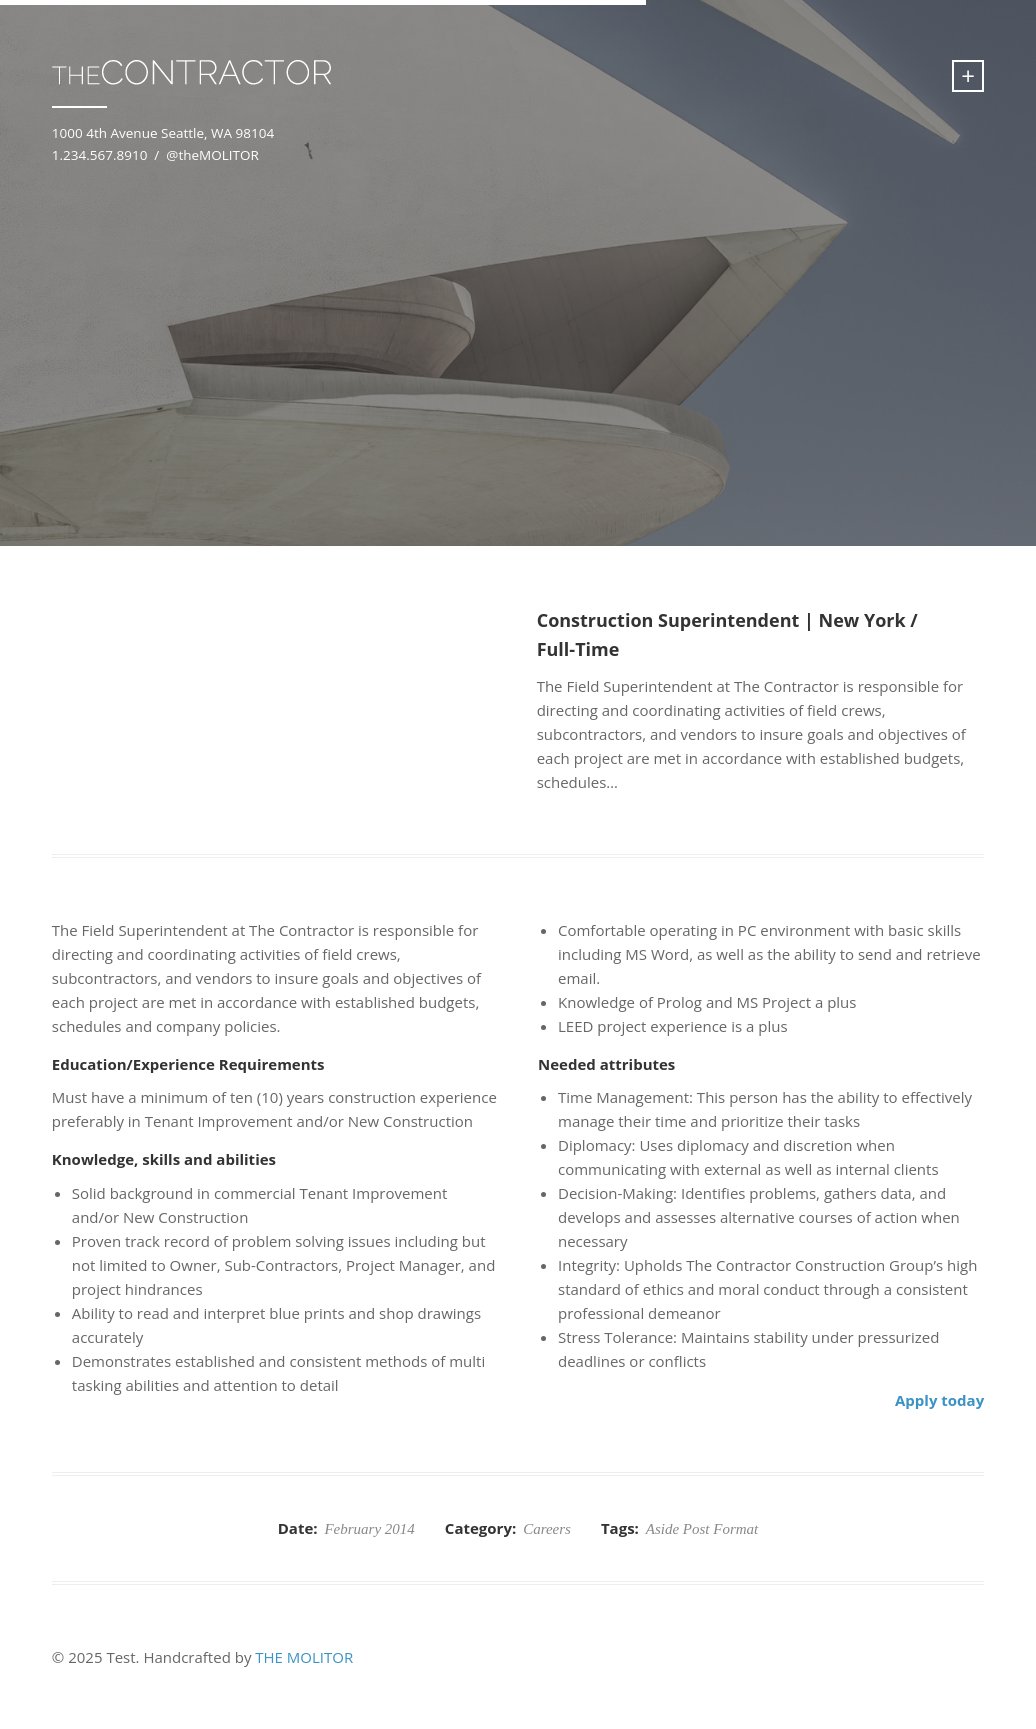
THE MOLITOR (304, 1657)
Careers (547, 1529)
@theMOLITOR (212, 155)
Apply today (939, 1400)
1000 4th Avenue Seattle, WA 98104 (163, 133)
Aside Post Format (702, 1529)
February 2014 (369, 1529)
